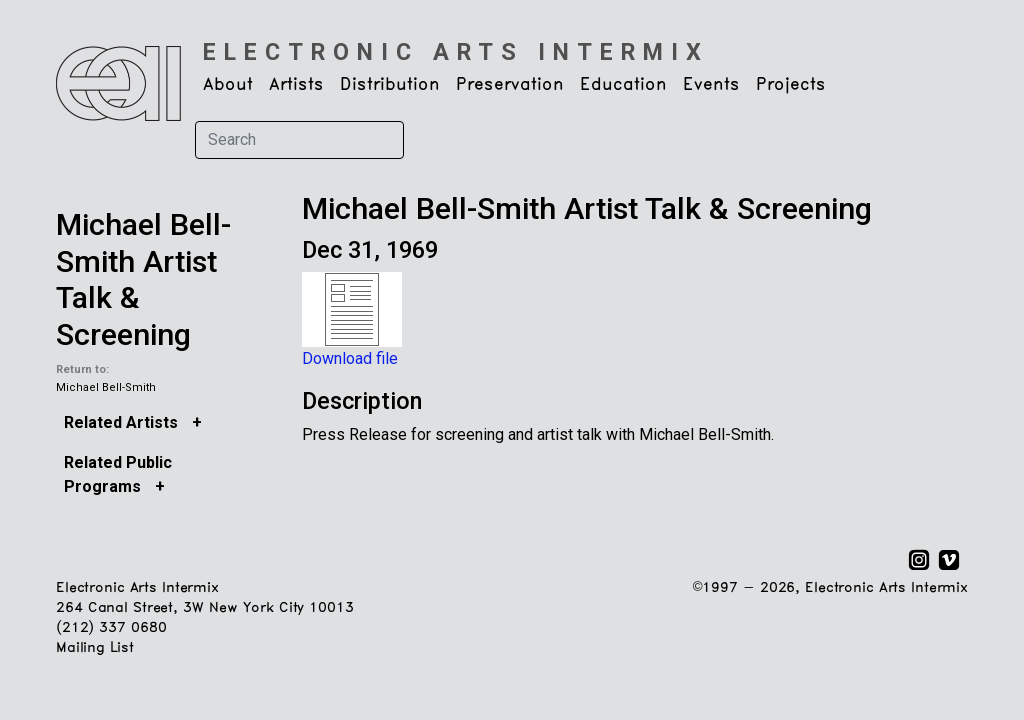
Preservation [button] (510, 85)
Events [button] (711, 85)
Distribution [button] (390, 85)
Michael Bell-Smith (106, 387)
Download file (350, 358)
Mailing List (94, 648)
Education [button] (623, 85)
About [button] (228, 85)
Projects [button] (791, 85)
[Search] (299, 140)
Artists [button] (296, 85)
